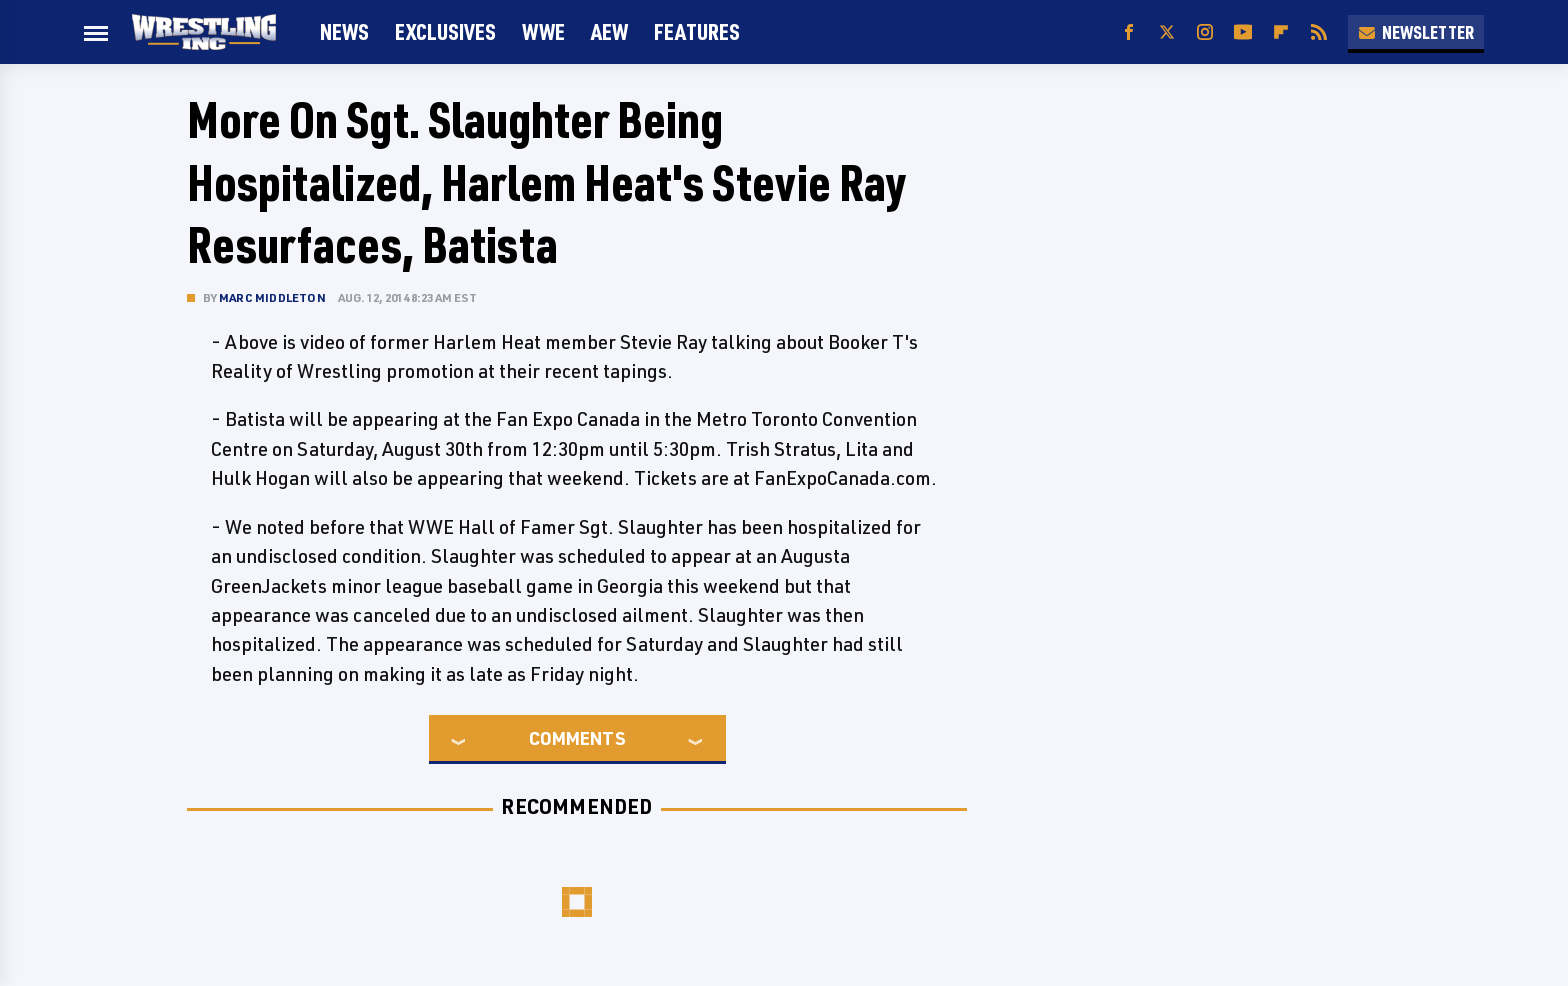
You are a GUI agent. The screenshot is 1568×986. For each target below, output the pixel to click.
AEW (609, 31)
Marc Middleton (272, 297)
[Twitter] (1167, 32)
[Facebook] (1129, 32)
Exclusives (445, 31)
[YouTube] (1243, 32)
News (344, 31)
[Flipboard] (1281, 32)
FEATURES (697, 31)
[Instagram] (1205, 32)
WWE (543, 31)
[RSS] (1319, 32)
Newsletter (1416, 32)
